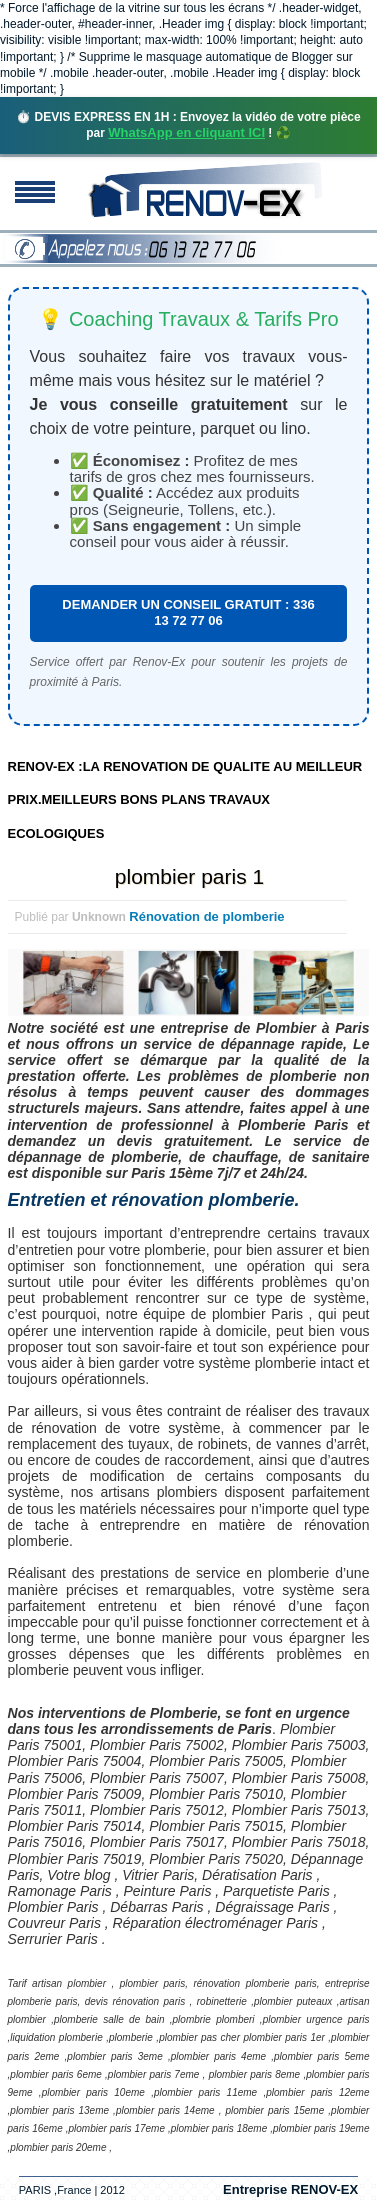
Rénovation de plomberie (206, 916)
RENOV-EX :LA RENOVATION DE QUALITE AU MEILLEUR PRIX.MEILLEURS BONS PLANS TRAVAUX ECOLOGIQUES (185, 800)
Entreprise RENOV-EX (290, 2189)
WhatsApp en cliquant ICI (186, 132)
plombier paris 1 (189, 876)
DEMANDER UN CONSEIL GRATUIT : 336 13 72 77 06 (188, 612)
